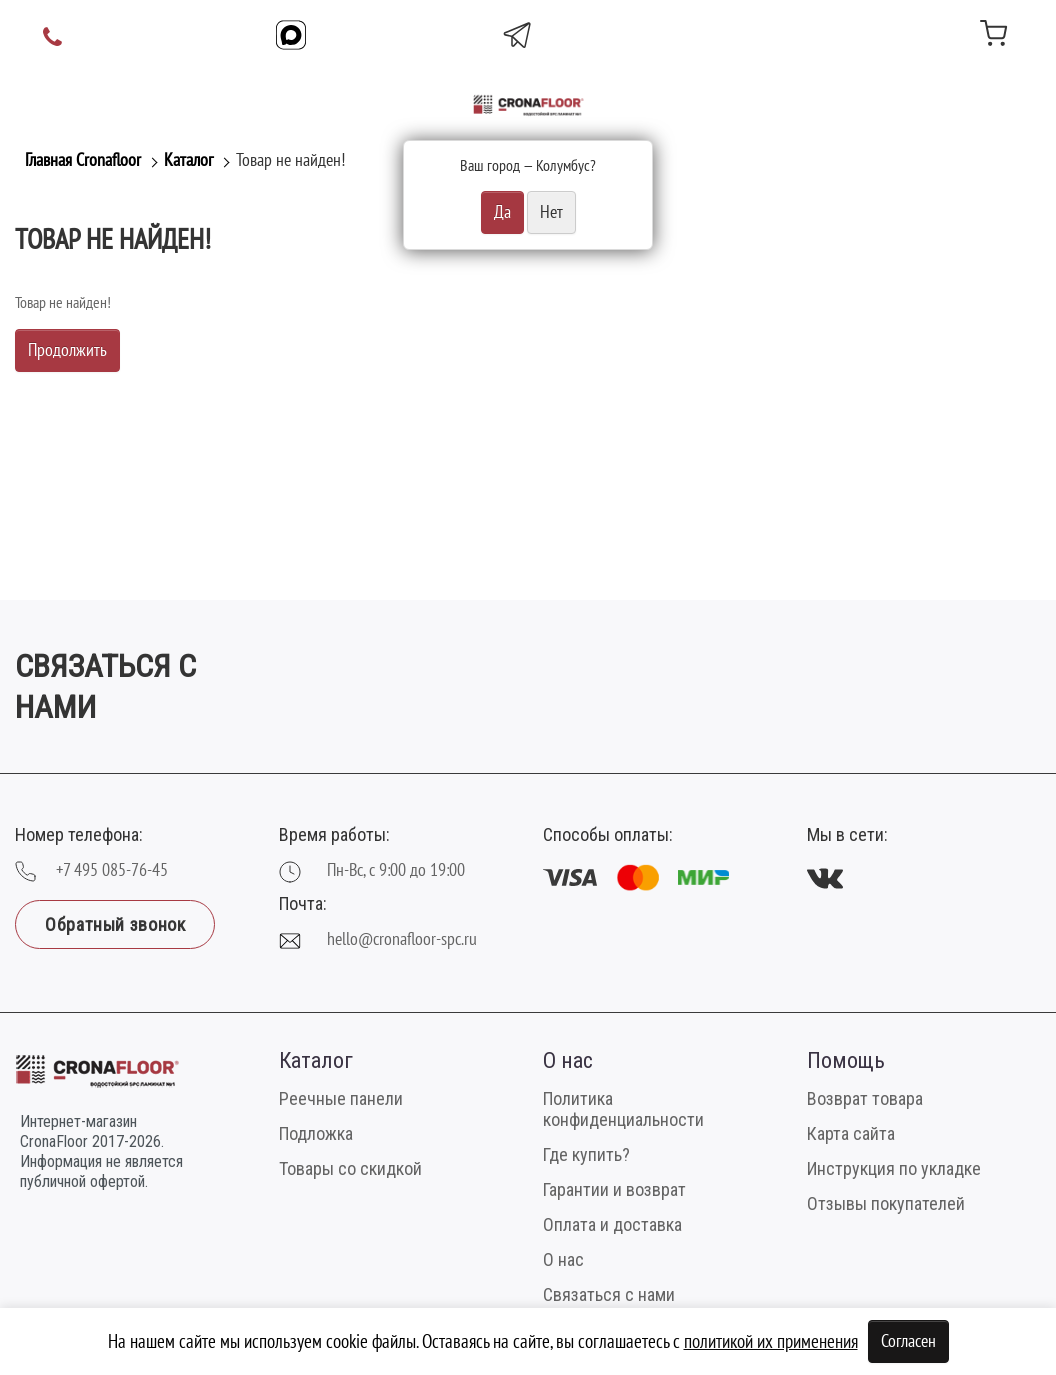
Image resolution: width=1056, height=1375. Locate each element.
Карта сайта (851, 1133)
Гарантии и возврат (614, 1189)
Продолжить (67, 350)
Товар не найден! (290, 160)
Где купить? (586, 1154)
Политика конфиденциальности (623, 1109)
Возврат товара (865, 1098)
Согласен (908, 1341)
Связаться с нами (609, 1294)
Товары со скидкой (350, 1168)
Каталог (188, 160)
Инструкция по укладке (894, 1168)
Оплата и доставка (612, 1224)
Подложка (316, 1133)
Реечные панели (341, 1098)
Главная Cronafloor (83, 160)
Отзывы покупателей (886, 1203)
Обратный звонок (115, 924)
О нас (563, 1259)
